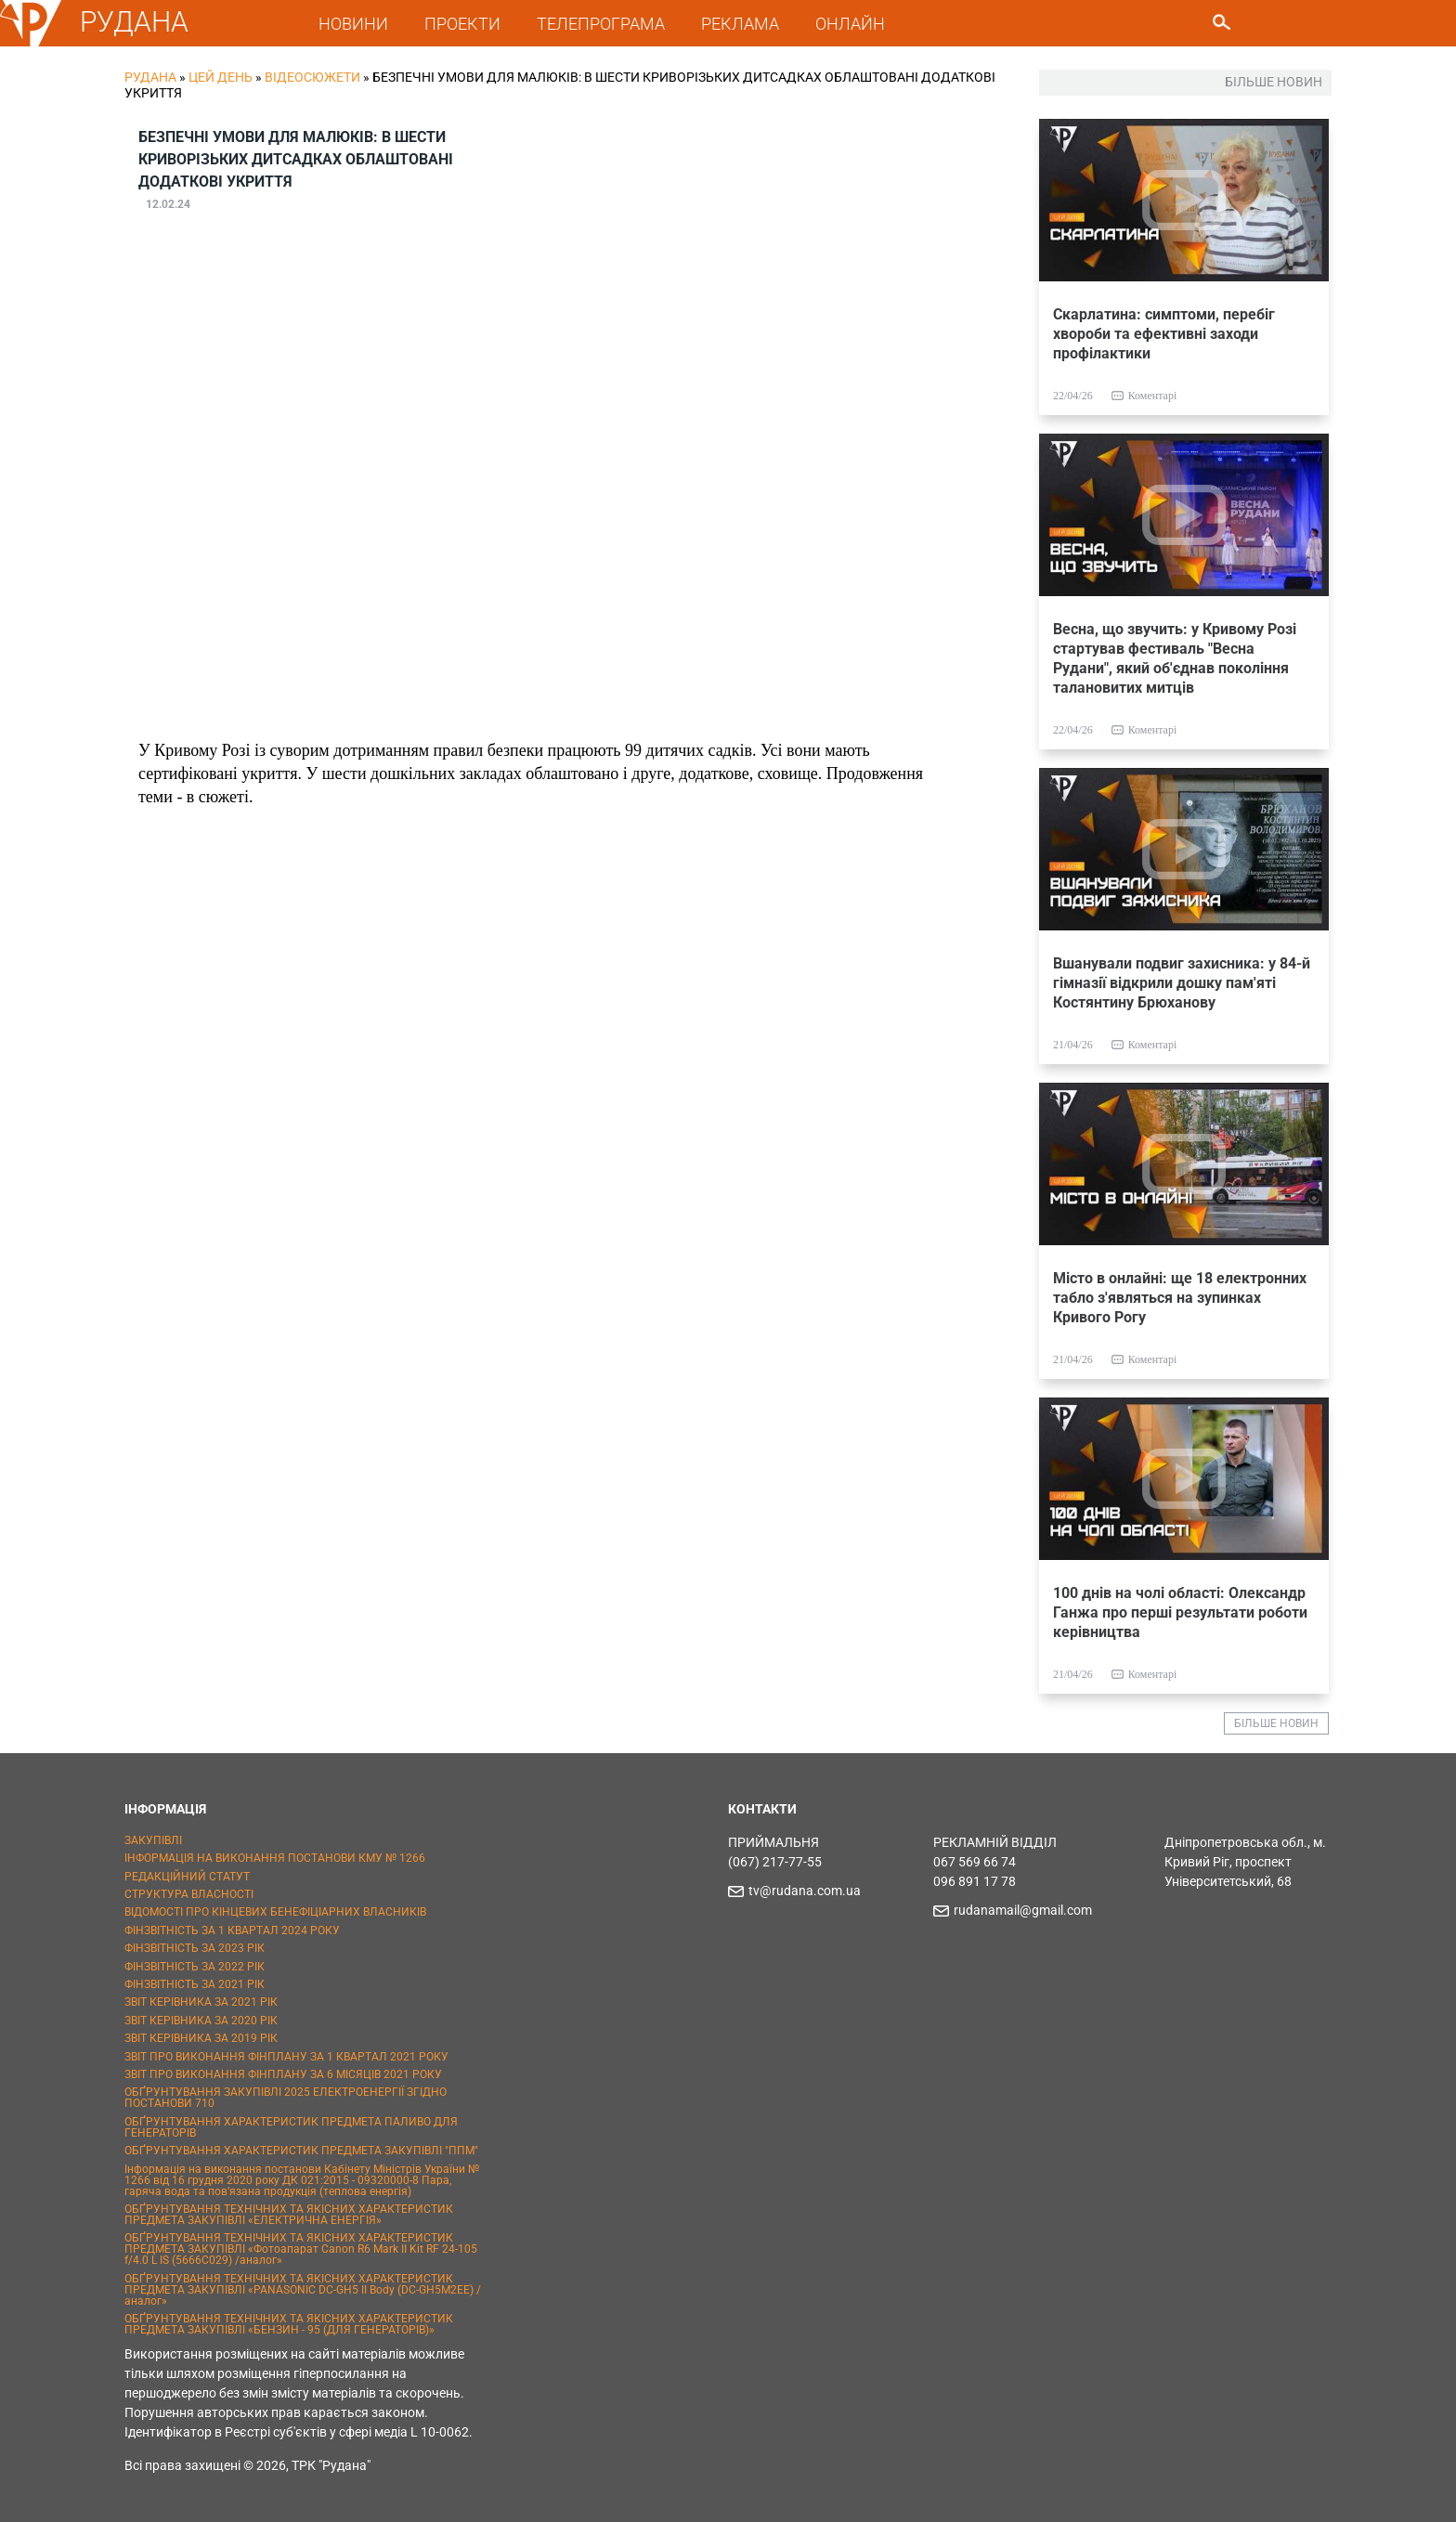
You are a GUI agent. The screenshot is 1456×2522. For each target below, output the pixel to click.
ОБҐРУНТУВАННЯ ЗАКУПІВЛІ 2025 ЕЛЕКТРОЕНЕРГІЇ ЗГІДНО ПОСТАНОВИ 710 (285, 2098)
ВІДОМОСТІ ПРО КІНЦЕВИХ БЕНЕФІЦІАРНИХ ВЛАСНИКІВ (275, 1911)
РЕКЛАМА (740, 23)
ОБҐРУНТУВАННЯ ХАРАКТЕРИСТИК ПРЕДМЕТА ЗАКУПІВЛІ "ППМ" (301, 2150)
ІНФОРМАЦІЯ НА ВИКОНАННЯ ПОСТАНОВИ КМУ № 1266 (274, 1858)
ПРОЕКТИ (462, 23)
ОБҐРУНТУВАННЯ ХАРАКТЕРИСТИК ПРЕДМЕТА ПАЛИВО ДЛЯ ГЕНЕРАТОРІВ (291, 2127)
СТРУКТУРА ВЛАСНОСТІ (189, 1894)
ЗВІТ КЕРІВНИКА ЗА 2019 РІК (201, 2038)
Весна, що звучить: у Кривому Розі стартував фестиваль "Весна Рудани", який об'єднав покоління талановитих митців (1174, 658)
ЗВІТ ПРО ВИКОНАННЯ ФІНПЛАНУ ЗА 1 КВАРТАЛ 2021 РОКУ (286, 2056)
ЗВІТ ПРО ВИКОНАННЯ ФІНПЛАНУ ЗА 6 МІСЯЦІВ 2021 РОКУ (283, 2074)
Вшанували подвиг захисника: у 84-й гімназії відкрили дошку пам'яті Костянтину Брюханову (1181, 983)
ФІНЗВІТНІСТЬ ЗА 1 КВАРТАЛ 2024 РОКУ (232, 1930)
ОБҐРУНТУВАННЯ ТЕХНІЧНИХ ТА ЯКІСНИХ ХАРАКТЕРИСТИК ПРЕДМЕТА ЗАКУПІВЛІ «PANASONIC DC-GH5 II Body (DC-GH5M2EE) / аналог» (302, 2290)
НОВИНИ (353, 23)
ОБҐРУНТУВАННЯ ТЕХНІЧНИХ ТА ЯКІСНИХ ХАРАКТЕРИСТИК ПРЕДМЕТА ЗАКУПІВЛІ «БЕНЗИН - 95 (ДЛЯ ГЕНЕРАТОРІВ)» (288, 2324)
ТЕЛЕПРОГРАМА (601, 23)
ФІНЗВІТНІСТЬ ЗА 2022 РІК (194, 1966)
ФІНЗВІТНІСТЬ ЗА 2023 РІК (194, 1948)
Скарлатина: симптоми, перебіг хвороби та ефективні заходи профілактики (1164, 334)
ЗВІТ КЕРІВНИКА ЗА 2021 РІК (201, 2002)
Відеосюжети (312, 77)
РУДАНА (134, 22)
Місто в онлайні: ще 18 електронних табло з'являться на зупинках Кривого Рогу (1179, 1297)
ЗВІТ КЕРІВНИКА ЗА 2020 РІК (201, 2020)
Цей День (220, 77)
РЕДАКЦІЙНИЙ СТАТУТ (187, 1876)
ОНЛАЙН (850, 23)
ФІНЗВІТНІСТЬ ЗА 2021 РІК (194, 1984)
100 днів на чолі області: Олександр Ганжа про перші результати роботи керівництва (1180, 1612)
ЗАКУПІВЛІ (153, 1840)
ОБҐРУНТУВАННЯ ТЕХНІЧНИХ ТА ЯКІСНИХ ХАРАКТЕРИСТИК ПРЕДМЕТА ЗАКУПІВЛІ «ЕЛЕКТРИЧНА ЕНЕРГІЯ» (288, 2215)
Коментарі (1152, 395)
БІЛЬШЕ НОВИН (1276, 1723)
